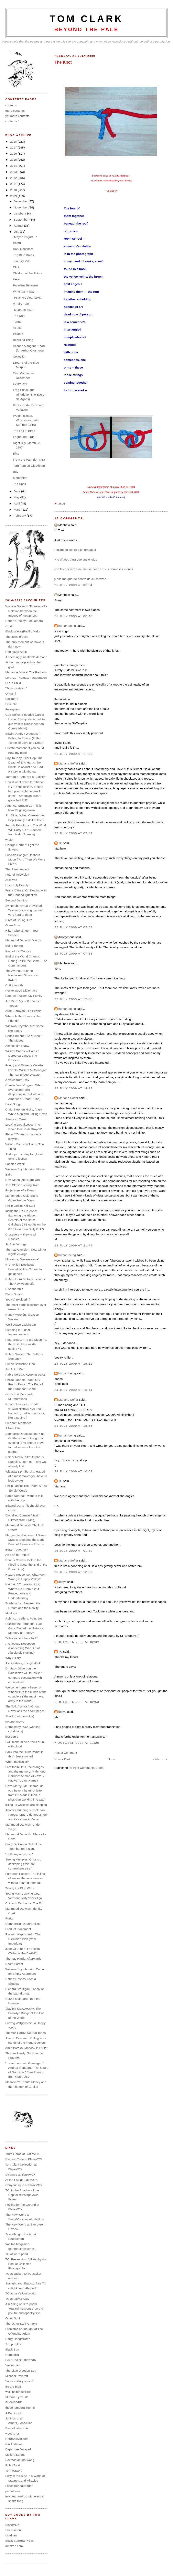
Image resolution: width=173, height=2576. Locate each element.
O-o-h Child (13, 683)
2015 (14, 159)
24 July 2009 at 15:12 (73, 1363)
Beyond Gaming (16, 900)
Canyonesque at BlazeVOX (23, 2185)
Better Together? (16, 1549)
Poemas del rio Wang (19, 2460)
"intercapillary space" (19, 2381)
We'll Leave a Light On (20, 1324)
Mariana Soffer (68, 763)
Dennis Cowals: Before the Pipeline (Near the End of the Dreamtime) (26, 1564)
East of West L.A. (17, 2428)
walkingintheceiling (18, 2391)
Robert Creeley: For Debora (24, 620)
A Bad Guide (13, 2413)
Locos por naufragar (18, 2485)
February (20, 515)
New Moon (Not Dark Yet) (22, 1179)
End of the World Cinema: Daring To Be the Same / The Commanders (26, 961)
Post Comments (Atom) (89, 1767)
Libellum (11, 2535)
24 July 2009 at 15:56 (73, 1425)
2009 (14, 196)
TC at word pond (16, 2254)
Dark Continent (23, 249)
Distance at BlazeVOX (20, 2174)
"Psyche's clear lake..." (28, 297)
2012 (14, 177)
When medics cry (17, 1761)
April (17, 503)
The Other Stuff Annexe (21, 2323)
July (17, 231)
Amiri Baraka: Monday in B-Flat (26, 2048)
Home (112, 1759)
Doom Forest (14, 1964)
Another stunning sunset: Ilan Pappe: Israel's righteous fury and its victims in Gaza (26, 1814)
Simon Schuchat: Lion (20, 1364)
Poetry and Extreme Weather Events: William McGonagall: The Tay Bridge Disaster (26, 1070)
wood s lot (12, 2433)
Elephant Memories (18, 1423)
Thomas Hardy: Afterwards (23, 1958)
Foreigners (12, 709)
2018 (14, 141)
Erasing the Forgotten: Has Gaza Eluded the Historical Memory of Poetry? (24, 1628)
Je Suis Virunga (16, 1244)
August (19, 225)
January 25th (21, 261)
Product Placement (18, 1929)
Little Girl (11, 704)
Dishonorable (14, 1289)
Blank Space (13, 1294)
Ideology (11, 1613)
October (19, 213)
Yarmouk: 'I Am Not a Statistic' (25, 776)
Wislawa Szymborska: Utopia (25, 1169)
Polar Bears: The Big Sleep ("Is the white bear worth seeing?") (26, 1344)
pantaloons (12, 2491)
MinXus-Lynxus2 (16, 2397)
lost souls (11, 1736)
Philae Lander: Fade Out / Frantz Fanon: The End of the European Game (24, 1384)
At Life (17, 327)
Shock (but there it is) (19, 1716)
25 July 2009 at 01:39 (73, 1550)
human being (67, 625)
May (17, 497)
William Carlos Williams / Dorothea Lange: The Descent (21, 1055)
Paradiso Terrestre (25, 285)
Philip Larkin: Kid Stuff (20, 1205)
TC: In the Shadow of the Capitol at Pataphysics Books (22, 2195)
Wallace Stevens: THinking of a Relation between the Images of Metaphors (26, 611)
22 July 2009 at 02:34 (73, 833)
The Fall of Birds (24, 430)
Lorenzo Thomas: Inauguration (26, 677)
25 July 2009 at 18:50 (73, 1572)
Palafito (18, 333)
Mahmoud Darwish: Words (23, 940)
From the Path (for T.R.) (29, 459)
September (21, 219)
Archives (11, 879)
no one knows (14, 1721)
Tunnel (17, 321)
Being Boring (14, 945)
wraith (9, 839)
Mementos (20, 477)
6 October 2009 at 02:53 (76, 1702)
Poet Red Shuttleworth (20, 2360)
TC (60, 843)
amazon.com (14, 2546)
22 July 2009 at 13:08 (73, 999)
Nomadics (12, 2354)
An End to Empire (17, 1554)
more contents (15, 110)
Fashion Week (15, 1164)
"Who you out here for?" (21, 1638)
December (21, 201)
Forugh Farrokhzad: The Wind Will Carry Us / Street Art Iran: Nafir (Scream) (25, 830)
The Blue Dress (23, 255)
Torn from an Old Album (29, 465)
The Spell (19, 483)
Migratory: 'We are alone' (22, 1259)
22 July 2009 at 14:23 (73, 1088)
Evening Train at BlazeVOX (23, 2159)
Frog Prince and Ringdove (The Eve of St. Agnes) (29, 394)
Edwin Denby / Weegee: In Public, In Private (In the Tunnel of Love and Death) (24, 738)
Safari (17, 243)
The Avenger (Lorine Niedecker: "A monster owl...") (21, 975)
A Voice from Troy (17, 1079)
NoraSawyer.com (16, 2438)
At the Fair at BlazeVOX (21, 2179)
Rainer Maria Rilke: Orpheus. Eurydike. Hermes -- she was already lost (26, 1461)
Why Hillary (13, 1657)
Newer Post (62, 1759)
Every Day (20, 383)
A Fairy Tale (21, 303)
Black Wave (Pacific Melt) (22, 631)
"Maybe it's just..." (25, 237)
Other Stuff (12, 2318)
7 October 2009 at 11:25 (76, 1742)
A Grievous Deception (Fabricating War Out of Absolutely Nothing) (22, 1648)
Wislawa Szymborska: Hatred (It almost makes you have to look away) (26, 1476)
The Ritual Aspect (17, 869)
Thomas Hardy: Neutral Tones (25, 2032)
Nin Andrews (13, 2444)
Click (16, 267)
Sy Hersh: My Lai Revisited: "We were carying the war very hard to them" (24, 910)
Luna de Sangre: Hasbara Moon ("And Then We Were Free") (25, 859)
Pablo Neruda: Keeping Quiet (25, 1374)
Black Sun (12, 2349)
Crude (9, 626)
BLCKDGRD (13, 2402)
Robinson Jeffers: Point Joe (23, 1618)
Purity (9, 1918)
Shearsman (13, 2530)
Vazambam (12, 2365)
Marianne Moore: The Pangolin (26, 672)
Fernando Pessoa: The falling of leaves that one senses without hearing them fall (25, 1878)
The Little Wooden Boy (20, 2370)
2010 (14, 190)
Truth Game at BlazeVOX (22, 2154)
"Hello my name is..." (19, 1854)
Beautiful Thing (23, 339)
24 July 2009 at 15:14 (73, 1389)
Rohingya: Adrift (16, 651)
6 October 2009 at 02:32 (76, 1642)
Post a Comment (65, 1752)
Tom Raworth (14, 2470)
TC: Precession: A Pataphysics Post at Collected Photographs (26, 2264)
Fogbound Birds (23, 436)
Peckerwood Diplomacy (21, 990)
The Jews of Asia (16, 636)
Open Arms (12, 925)
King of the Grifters (18, 951)
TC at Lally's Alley (17, 2298)
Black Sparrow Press (19, 2540)
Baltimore (11, 698)
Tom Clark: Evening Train (22, 1185)
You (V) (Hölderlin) (17, 1299)
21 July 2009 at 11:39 (73, 753)
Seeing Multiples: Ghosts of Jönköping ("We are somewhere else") (23, 1864)
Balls (8, 1174)
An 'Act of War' (15, 1369)
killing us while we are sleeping (26, 1804)
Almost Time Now (17, 1045)
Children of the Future (27, 273)
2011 (14, 184)
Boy (15, 471)
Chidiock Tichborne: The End (24, 1903)
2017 (14, 147)
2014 (14, 165)
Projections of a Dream (20, 1190)
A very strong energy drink (23, 1663)
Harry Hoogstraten (17, 2339)
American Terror (16, 1119)
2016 (14, 153)
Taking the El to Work (19, 1888)
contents (11, 105)
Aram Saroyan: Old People (23, 1011)
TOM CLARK (86, 18)
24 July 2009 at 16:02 (73, 1471)
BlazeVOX (12, 2524)
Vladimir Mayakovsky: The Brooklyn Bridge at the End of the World (24, 2013)
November (21, 207)
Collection (19, 356)
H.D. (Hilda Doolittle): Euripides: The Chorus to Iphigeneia (23, 1269)
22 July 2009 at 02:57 (73, 927)
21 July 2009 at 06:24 (73, 585)
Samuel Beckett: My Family (23, 995)
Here (16, 279)
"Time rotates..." (16, 688)
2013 (14, 171)
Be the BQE (13, 2386)
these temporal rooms (20, 2407)
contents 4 (12, 121)
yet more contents (17, 116)
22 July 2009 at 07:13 (73, 953)
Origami (10, 693)
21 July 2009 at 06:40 (73, 616)
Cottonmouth (14, 985)
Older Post (160, 1759)
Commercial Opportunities (22, 1923)
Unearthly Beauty (17, 885)
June (17, 491)
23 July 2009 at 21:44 (73, 1245)
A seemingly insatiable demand (26, 657)
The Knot (63, 62)
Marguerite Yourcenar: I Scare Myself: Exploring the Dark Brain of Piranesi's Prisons (25, 1539)
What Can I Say (23, 291)
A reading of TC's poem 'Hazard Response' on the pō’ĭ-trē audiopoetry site (24, 2308)
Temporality (13, 2344)
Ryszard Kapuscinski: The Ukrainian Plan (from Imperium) (22, 1939)
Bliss (16, 453)
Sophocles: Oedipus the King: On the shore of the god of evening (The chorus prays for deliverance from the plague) (25, 1443)
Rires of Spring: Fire (18, 920)
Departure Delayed (18, 2449)
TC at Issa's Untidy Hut (20, 2293)
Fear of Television (17, 874)
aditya (62, 1581)
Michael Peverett (16, 2376)
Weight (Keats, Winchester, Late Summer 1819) (25, 420)
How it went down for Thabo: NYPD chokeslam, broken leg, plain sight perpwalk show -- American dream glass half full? (24, 791)
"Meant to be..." (23, 309)
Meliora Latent (15, 2454)
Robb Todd (12, 2465)
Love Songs (13, 1104)
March (18, 509)
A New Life (12, 1428)
